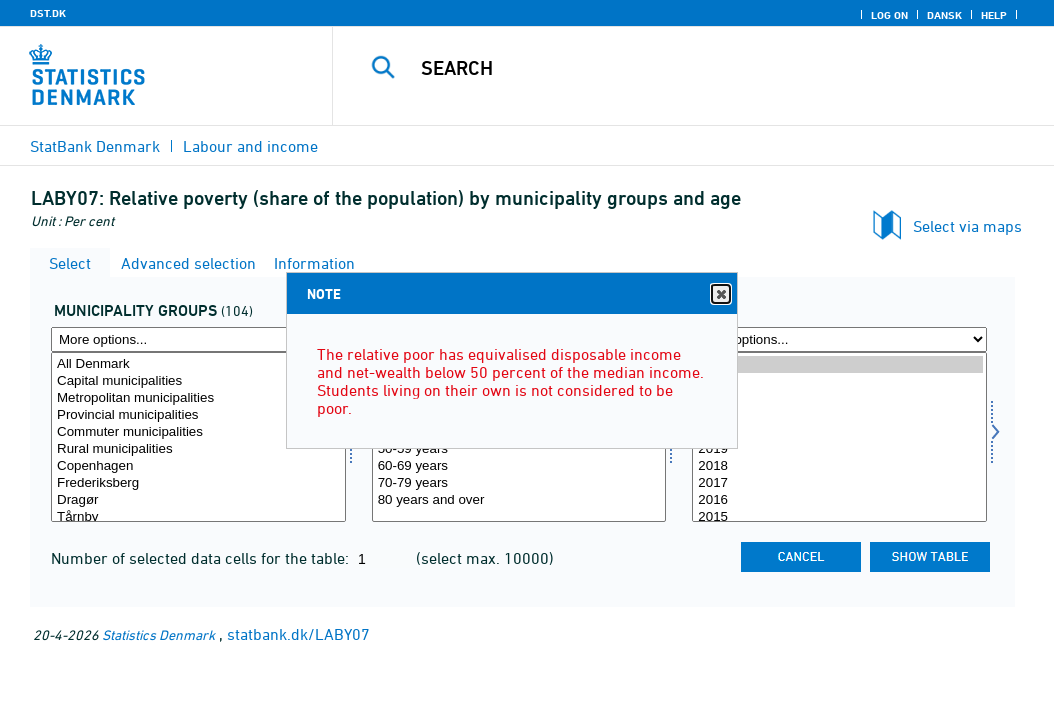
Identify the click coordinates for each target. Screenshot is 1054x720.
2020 (839, 432)
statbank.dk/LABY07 (298, 634)
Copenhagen (198, 466)
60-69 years (519, 466)
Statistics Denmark (158, 634)
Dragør (198, 500)
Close (720, 294)
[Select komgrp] (198, 437)
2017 (839, 483)
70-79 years (519, 483)
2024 (839, 364)
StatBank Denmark (95, 146)
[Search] (698, 68)
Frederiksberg (198, 483)
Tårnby (198, 517)
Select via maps (967, 226)
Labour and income (250, 146)
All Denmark (198, 364)
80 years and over (519, 500)
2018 (839, 466)
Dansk (944, 15)
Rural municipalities (198, 449)
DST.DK (48, 13)
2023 (839, 381)
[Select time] (839, 437)
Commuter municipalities (198, 432)
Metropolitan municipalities (198, 398)
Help (994, 15)
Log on (889, 15)
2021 (839, 415)
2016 (839, 500)
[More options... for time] (839, 339)
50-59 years (519, 449)
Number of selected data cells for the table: (202, 558)
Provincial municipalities (198, 415)
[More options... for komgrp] (198, 339)
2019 (839, 449)
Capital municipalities (198, 381)
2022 (839, 398)
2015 (839, 517)
